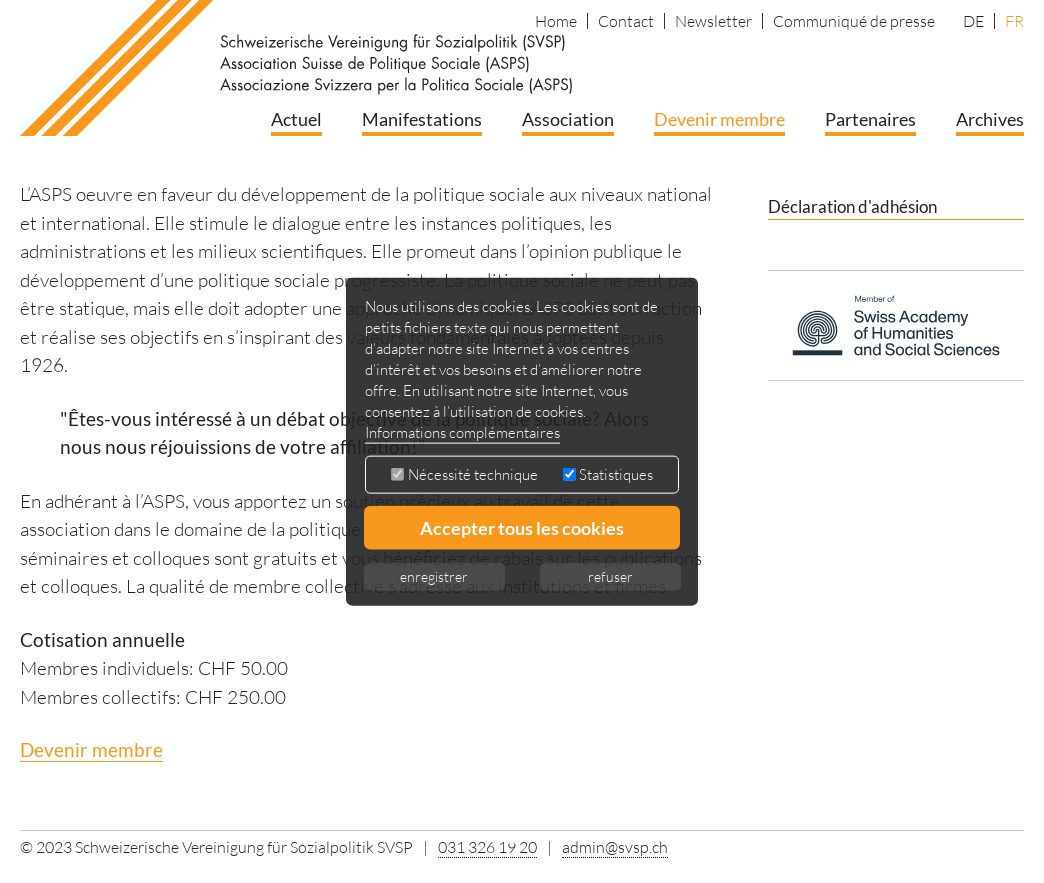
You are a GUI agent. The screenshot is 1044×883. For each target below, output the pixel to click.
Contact (626, 21)
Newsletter (713, 21)
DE (973, 21)
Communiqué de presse (854, 21)
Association (568, 119)
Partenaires (870, 119)
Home (556, 21)
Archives (990, 119)
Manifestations (422, 119)
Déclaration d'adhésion (852, 206)
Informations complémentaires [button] (462, 432)
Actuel (296, 119)
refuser (610, 576)
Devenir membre (719, 119)
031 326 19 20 (487, 847)
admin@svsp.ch (615, 847)
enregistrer (434, 576)
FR (1014, 21)
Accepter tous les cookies (522, 528)
